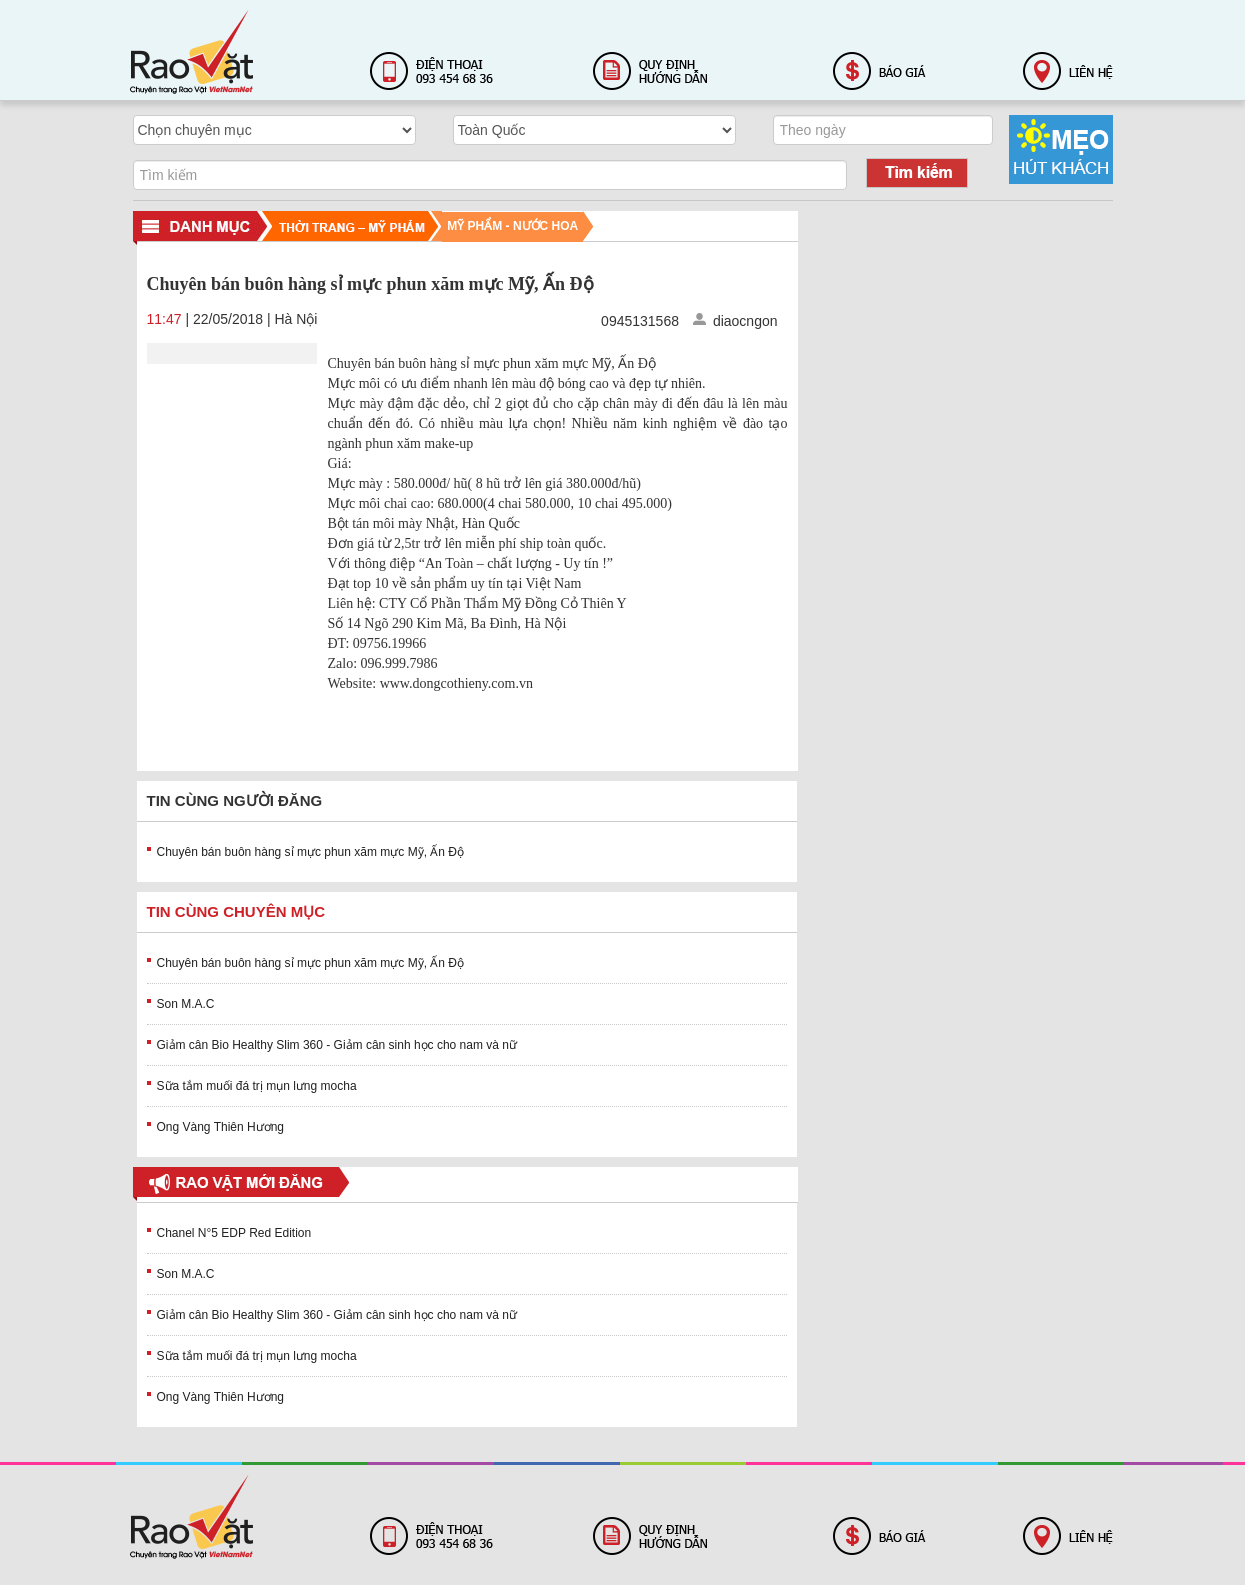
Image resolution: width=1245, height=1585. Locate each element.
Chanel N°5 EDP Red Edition (234, 1233)
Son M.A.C (186, 1004)
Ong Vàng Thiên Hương (221, 1127)
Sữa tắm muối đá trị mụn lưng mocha (257, 1086)
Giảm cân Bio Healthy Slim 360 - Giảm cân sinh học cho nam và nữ (337, 1045)
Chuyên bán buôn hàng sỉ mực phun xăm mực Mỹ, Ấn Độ (310, 852)
